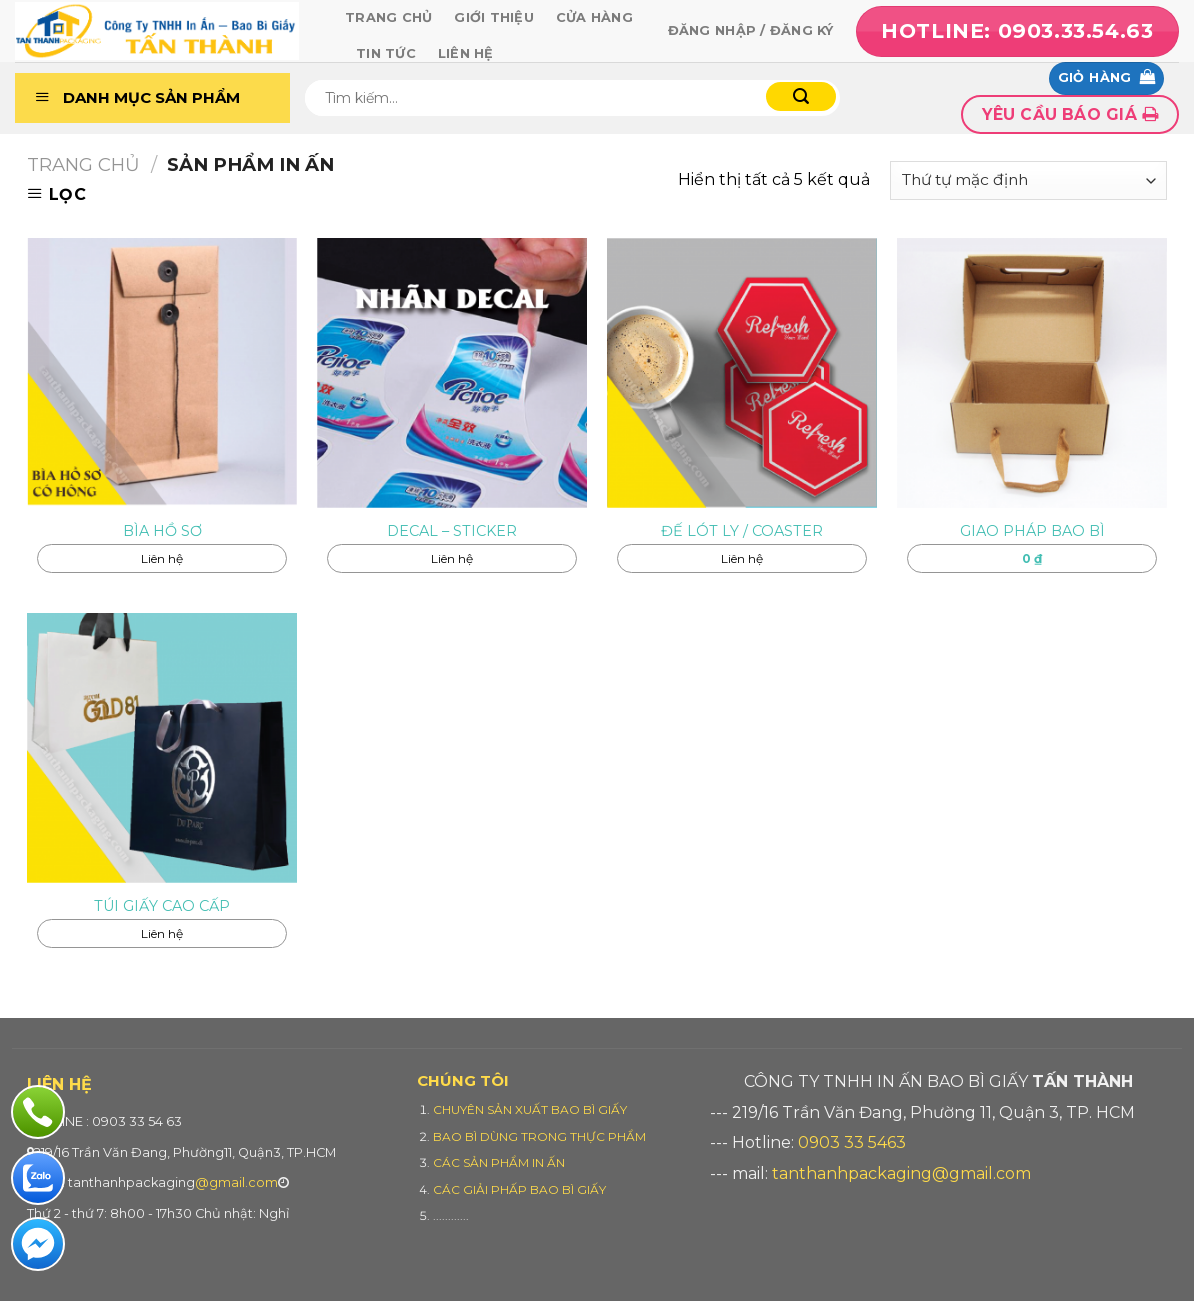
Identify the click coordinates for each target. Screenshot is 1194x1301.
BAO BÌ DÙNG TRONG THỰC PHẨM (539, 1136)
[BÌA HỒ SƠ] (162, 373)
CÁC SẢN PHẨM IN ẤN (499, 1162)
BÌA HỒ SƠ (162, 531)
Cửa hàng (594, 17)
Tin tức (386, 53)
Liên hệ (466, 53)
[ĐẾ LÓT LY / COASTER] (742, 373)
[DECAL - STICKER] (452, 373)
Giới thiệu (494, 17)
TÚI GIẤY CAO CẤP (162, 906)
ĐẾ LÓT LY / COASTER (742, 531)
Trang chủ (388, 17)
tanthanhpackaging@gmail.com (901, 1173)
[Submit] (801, 96)
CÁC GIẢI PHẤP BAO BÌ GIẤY (519, 1189)
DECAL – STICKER (452, 531)
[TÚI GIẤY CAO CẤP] (162, 748)
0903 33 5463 (852, 1142)
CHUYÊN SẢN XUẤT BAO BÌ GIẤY (530, 1109)
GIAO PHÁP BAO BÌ (1032, 531)
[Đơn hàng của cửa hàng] (1028, 180)
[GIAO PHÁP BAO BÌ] (1032, 373)
